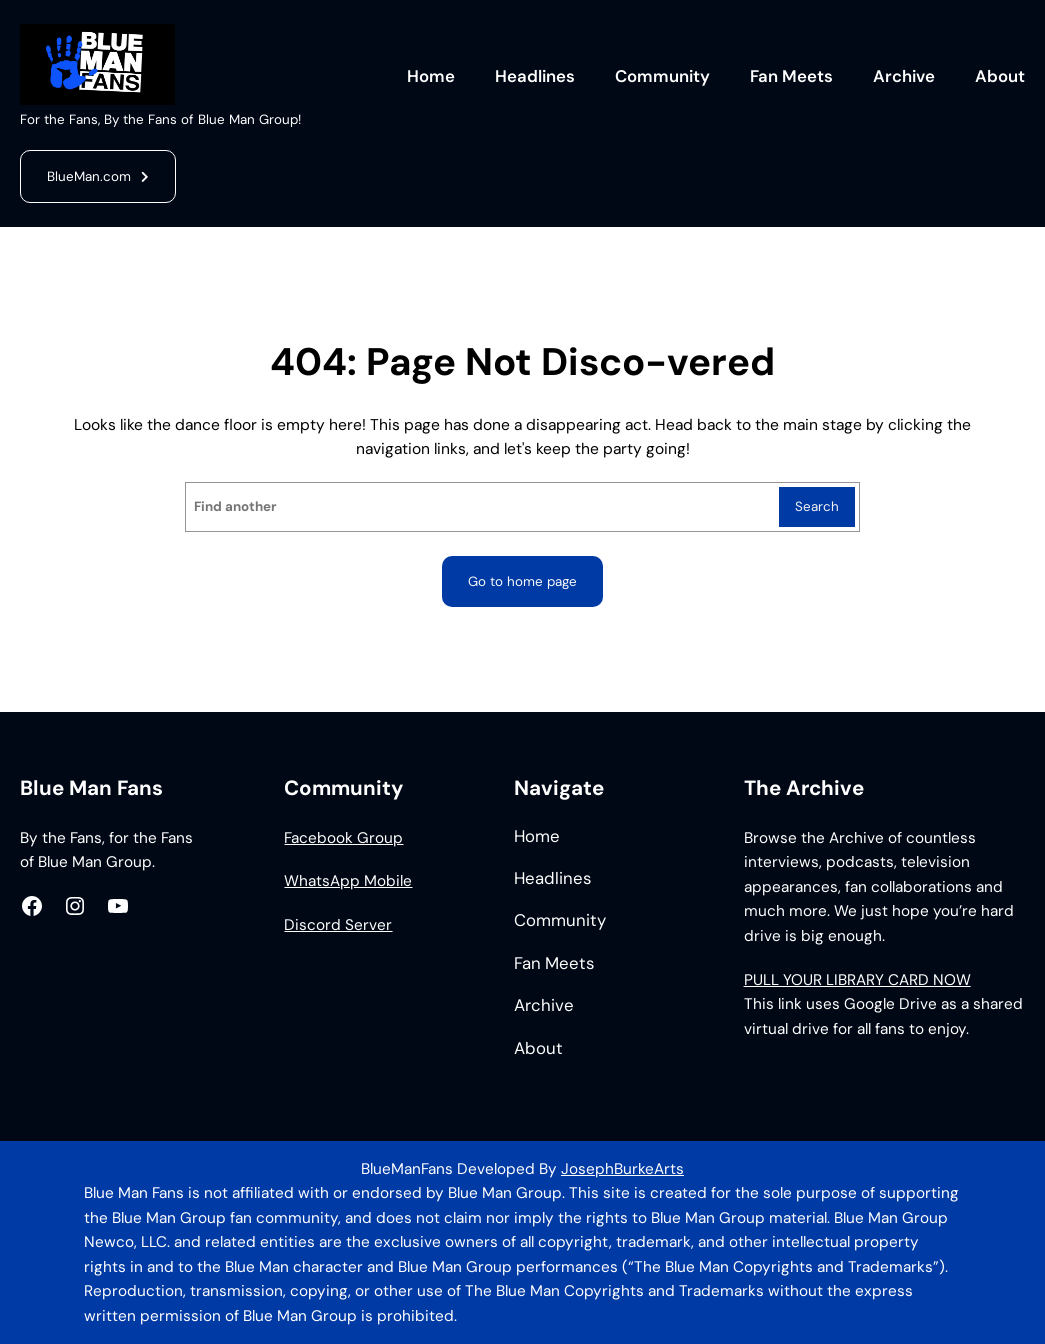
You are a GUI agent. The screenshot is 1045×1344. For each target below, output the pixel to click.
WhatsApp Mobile (348, 881)
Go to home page (522, 581)
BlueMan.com (89, 176)
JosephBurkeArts (622, 1169)
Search (817, 506)
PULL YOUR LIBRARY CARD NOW (857, 980)
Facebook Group (343, 838)
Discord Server (338, 925)
